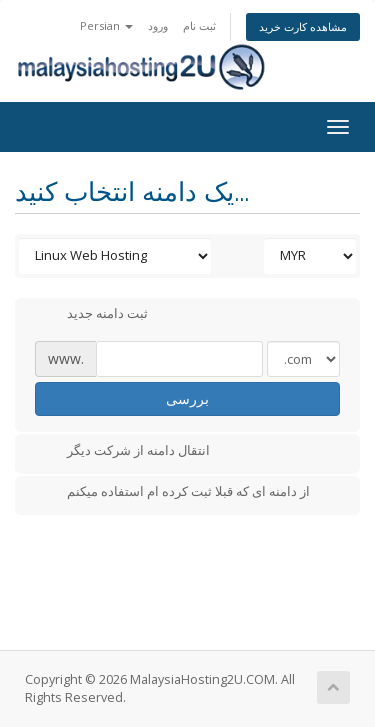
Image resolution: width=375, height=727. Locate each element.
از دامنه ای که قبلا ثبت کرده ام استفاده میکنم (172, 493)
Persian (106, 25)
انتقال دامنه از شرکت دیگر (122, 452)
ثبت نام (199, 25)
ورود (158, 25)
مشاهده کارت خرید (303, 26)
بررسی (187, 398)
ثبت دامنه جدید (91, 315)
